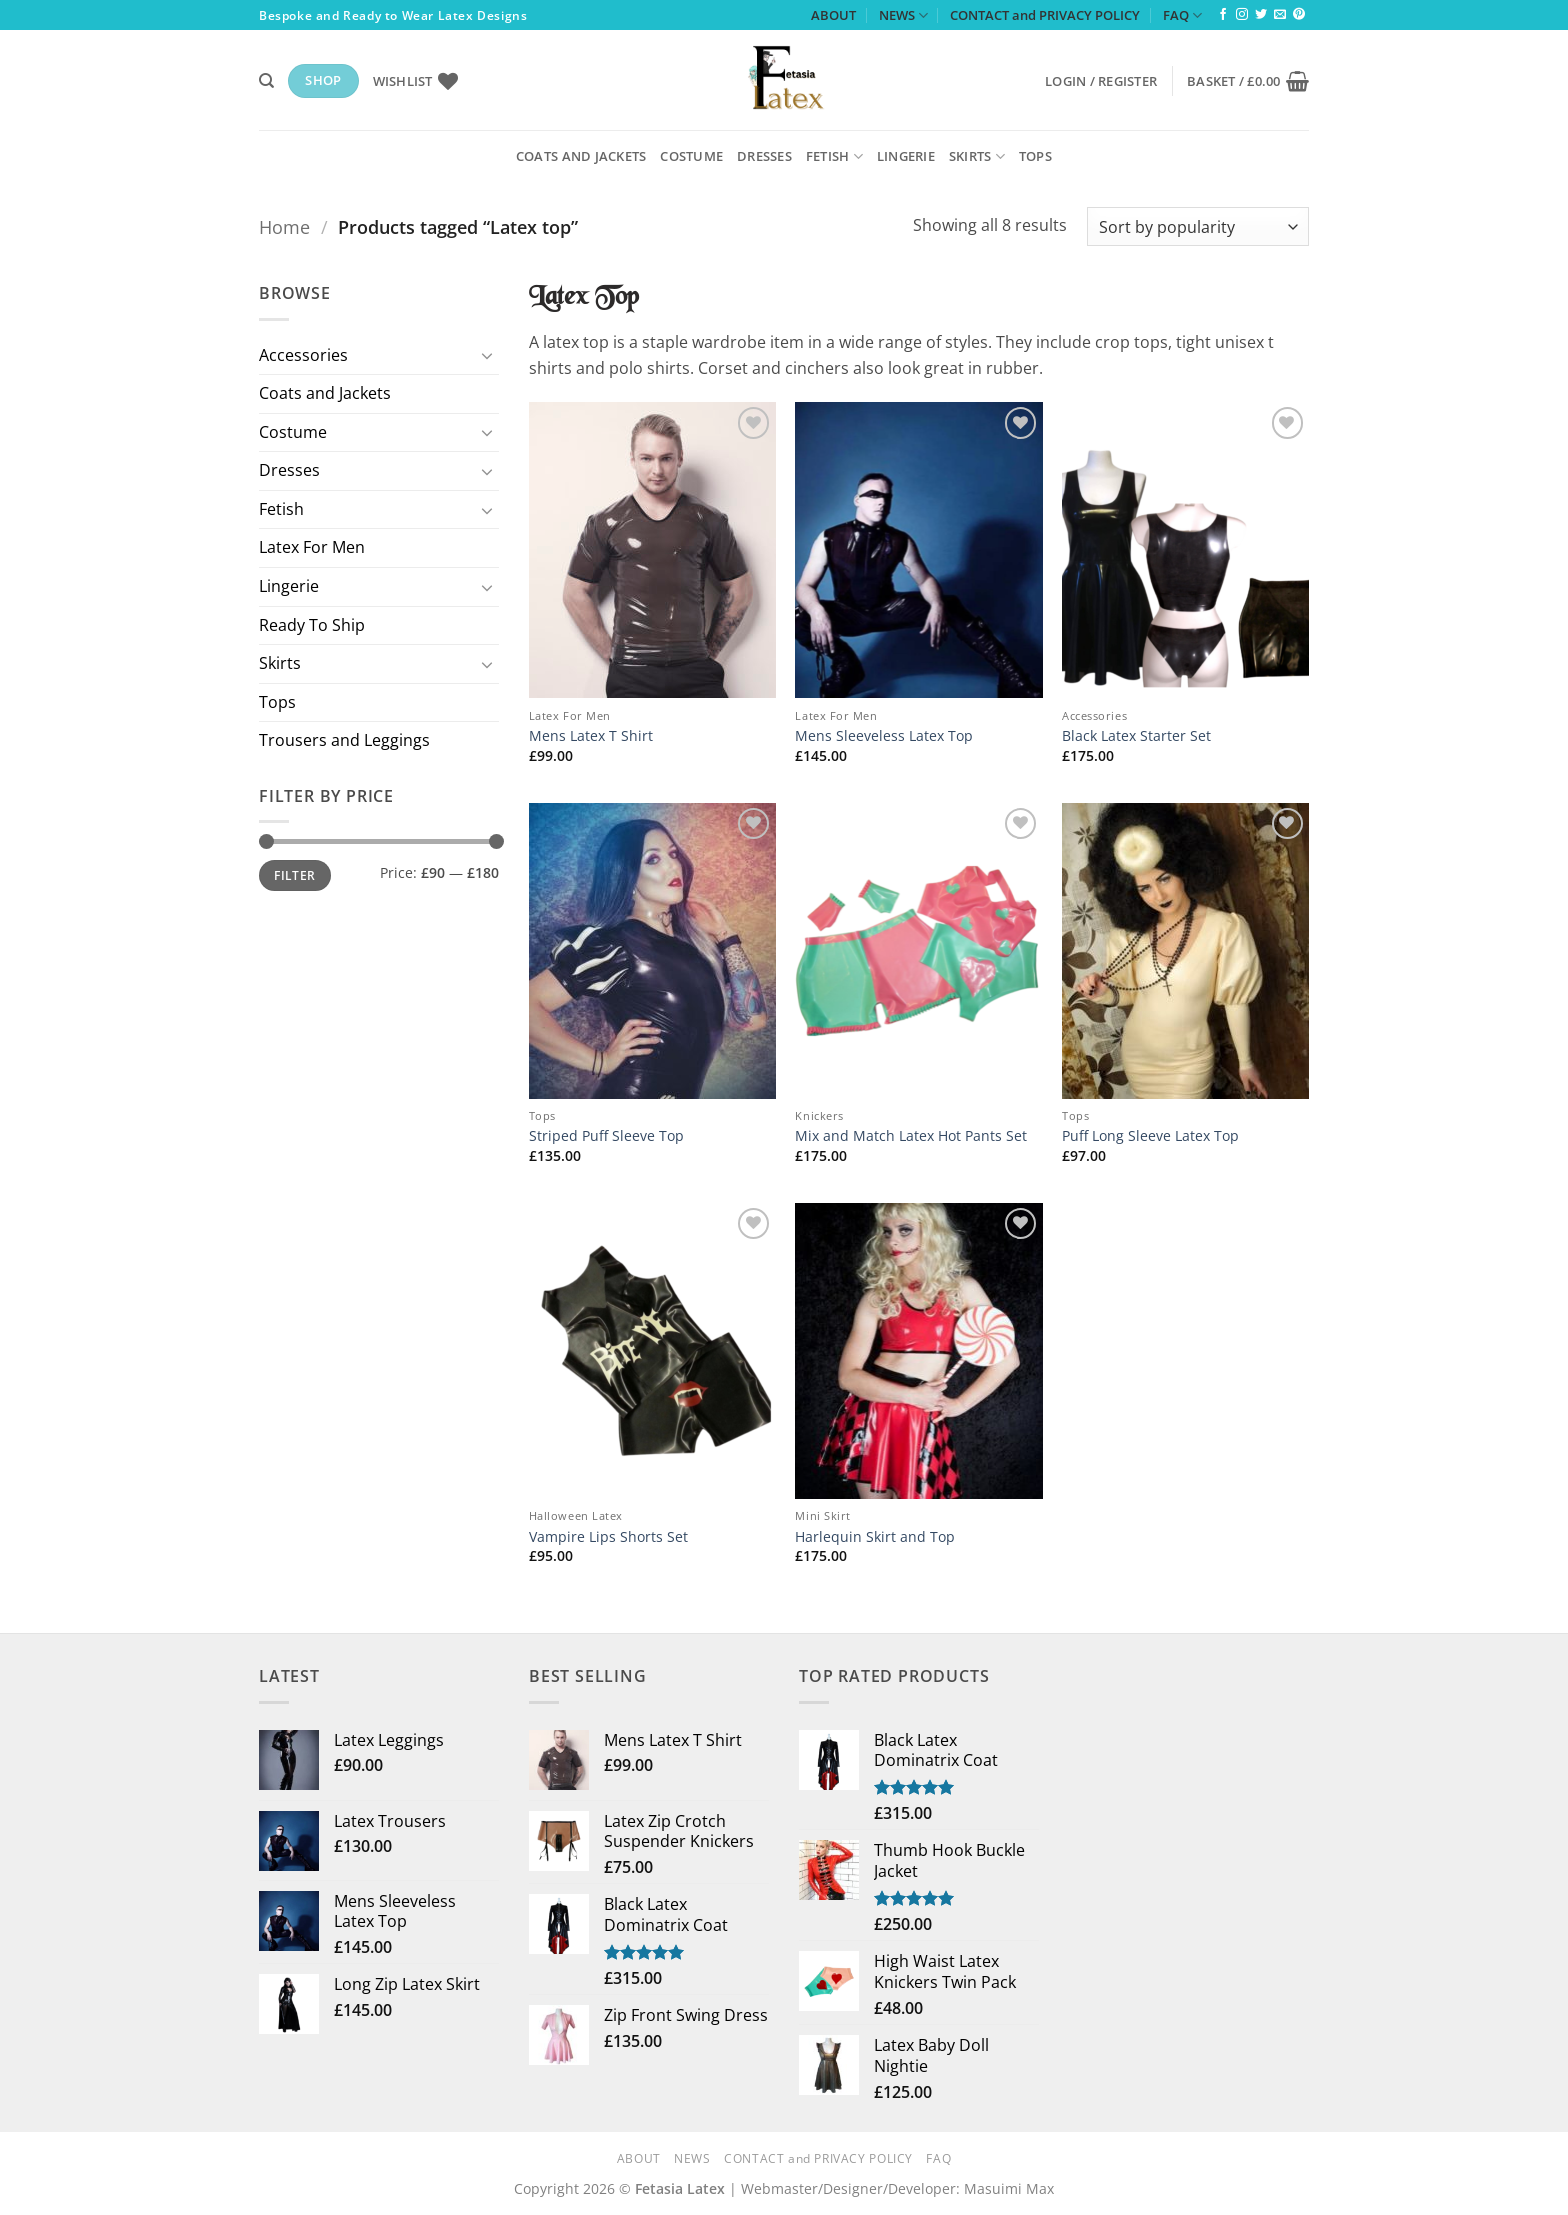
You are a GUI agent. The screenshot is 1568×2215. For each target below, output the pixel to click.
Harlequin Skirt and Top (875, 1537)
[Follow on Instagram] (1242, 15)
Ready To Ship (312, 625)
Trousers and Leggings (344, 740)
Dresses (764, 156)
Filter (294, 875)
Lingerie (906, 156)
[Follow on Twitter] (1261, 15)
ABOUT (833, 15)
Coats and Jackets (581, 156)
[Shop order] (1198, 226)
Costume (691, 156)
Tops (1035, 156)
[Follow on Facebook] (1223, 15)
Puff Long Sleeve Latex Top (1150, 1136)
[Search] (266, 81)
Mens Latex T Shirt (591, 736)
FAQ (1182, 15)
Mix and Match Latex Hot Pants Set (911, 1136)
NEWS (903, 15)
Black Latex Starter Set (1136, 736)
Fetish (834, 156)
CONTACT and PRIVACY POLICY (1045, 15)
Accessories (303, 355)
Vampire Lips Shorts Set (608, 1537)
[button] (1101, 81)
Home (284, 226)
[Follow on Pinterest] (1299, 15)
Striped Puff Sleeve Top (606, 1136)
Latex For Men (312, 547)
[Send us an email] (1280, 15)
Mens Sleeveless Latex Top (884, 736)
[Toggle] (487, 355)
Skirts (977, 156)
